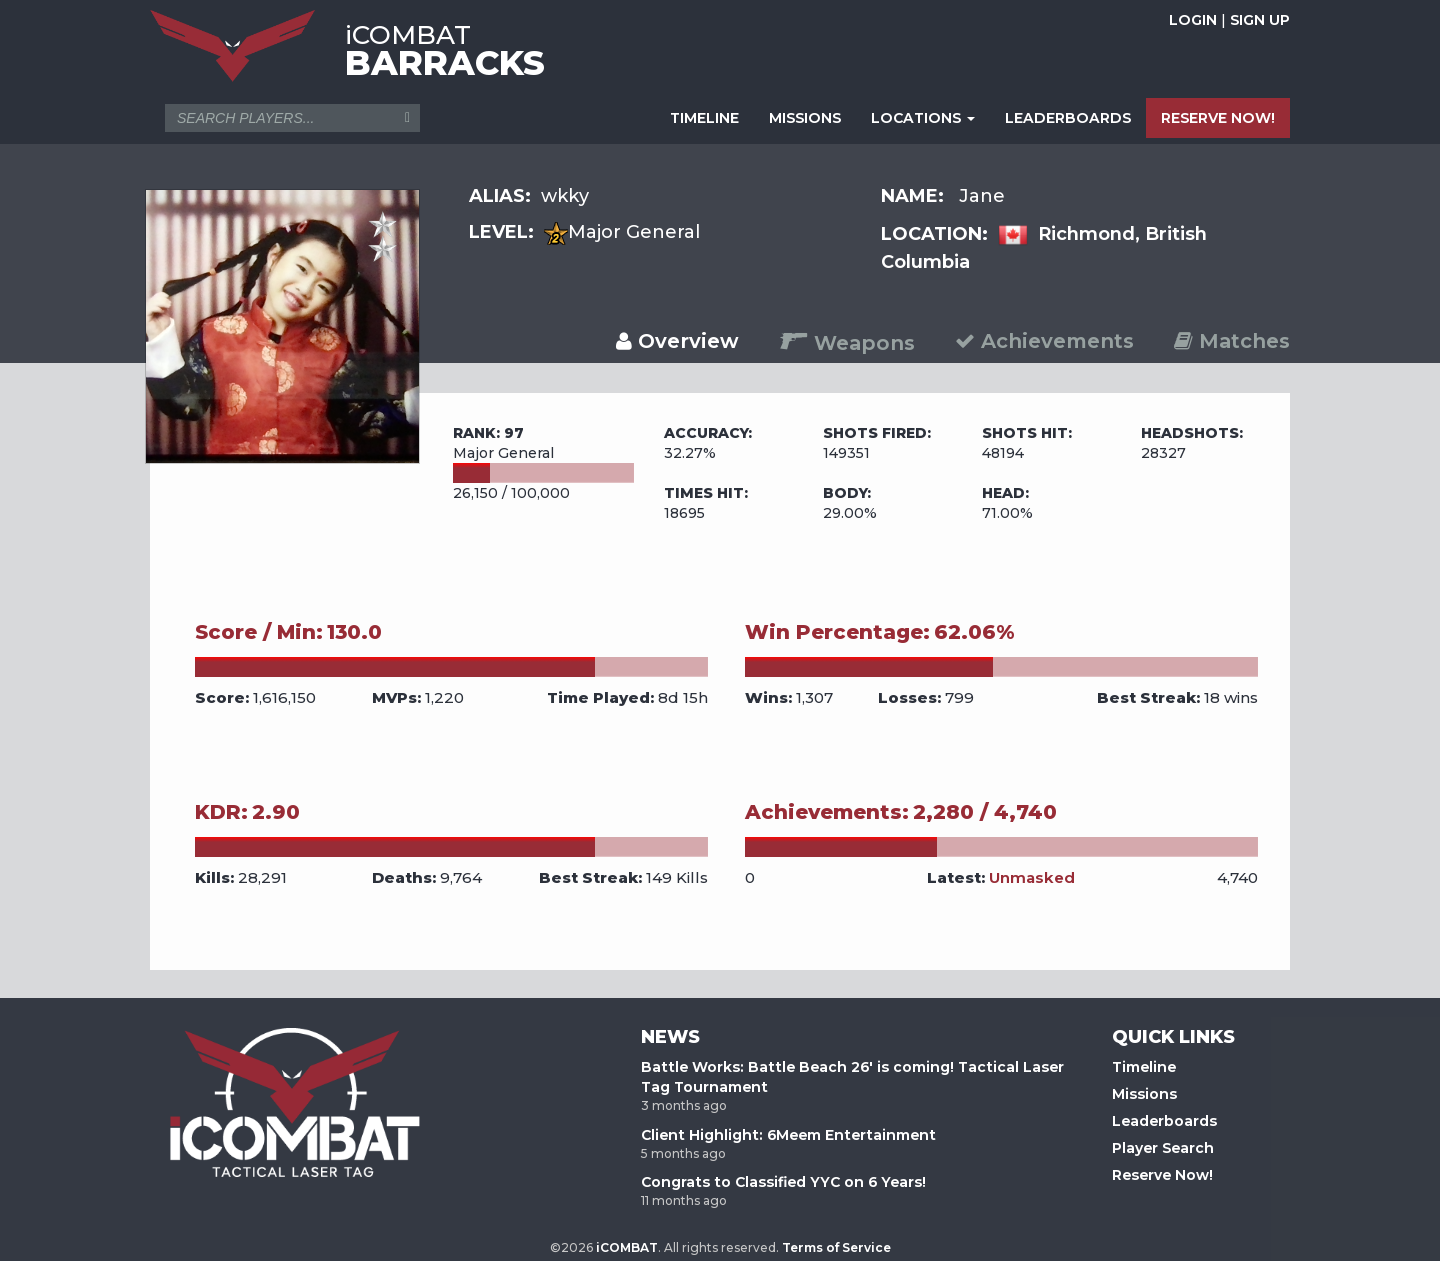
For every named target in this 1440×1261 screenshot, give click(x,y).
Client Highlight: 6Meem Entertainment (788, 1135)
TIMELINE (704, 118)
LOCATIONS (923, 118)
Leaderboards (1164, 1121)
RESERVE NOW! (1218, 118)
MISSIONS (805, 118)
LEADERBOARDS (1068, 118)
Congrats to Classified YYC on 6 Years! (783, 1182)
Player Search (1163, 1148)
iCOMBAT (627, 1247)
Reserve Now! (1162, 1175)
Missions (1144, 1094)
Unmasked (1032, 877)
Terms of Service (836, 1247)
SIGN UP (1260, 20)
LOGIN (1193, 20)
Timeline (1144, 1067)
